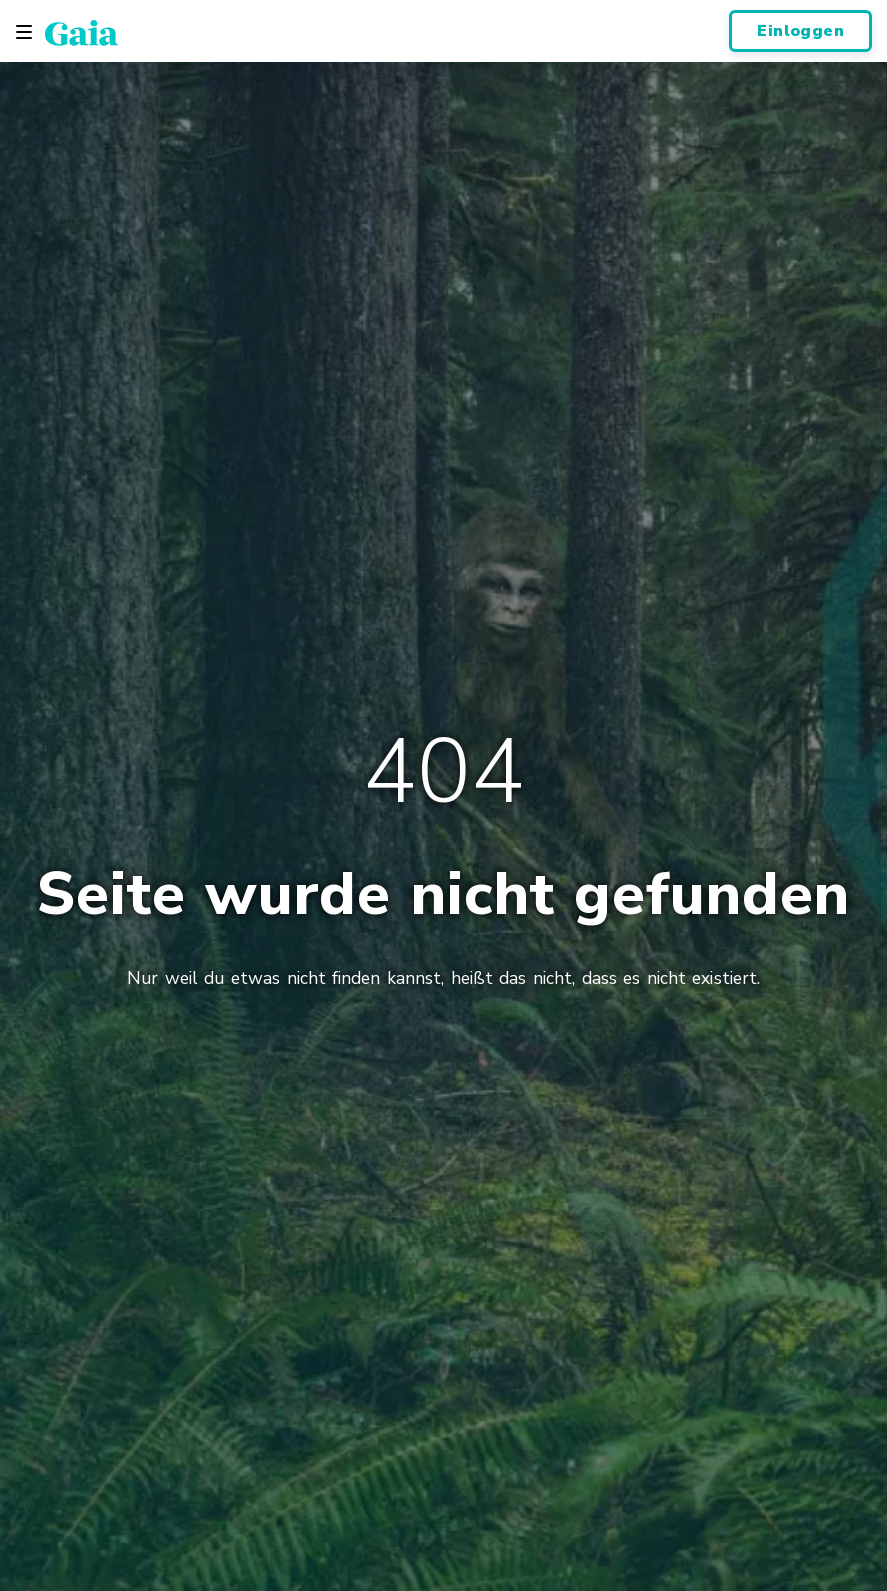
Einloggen (800, 31)
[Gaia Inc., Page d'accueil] (81, 32)
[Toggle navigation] (24, 32)
